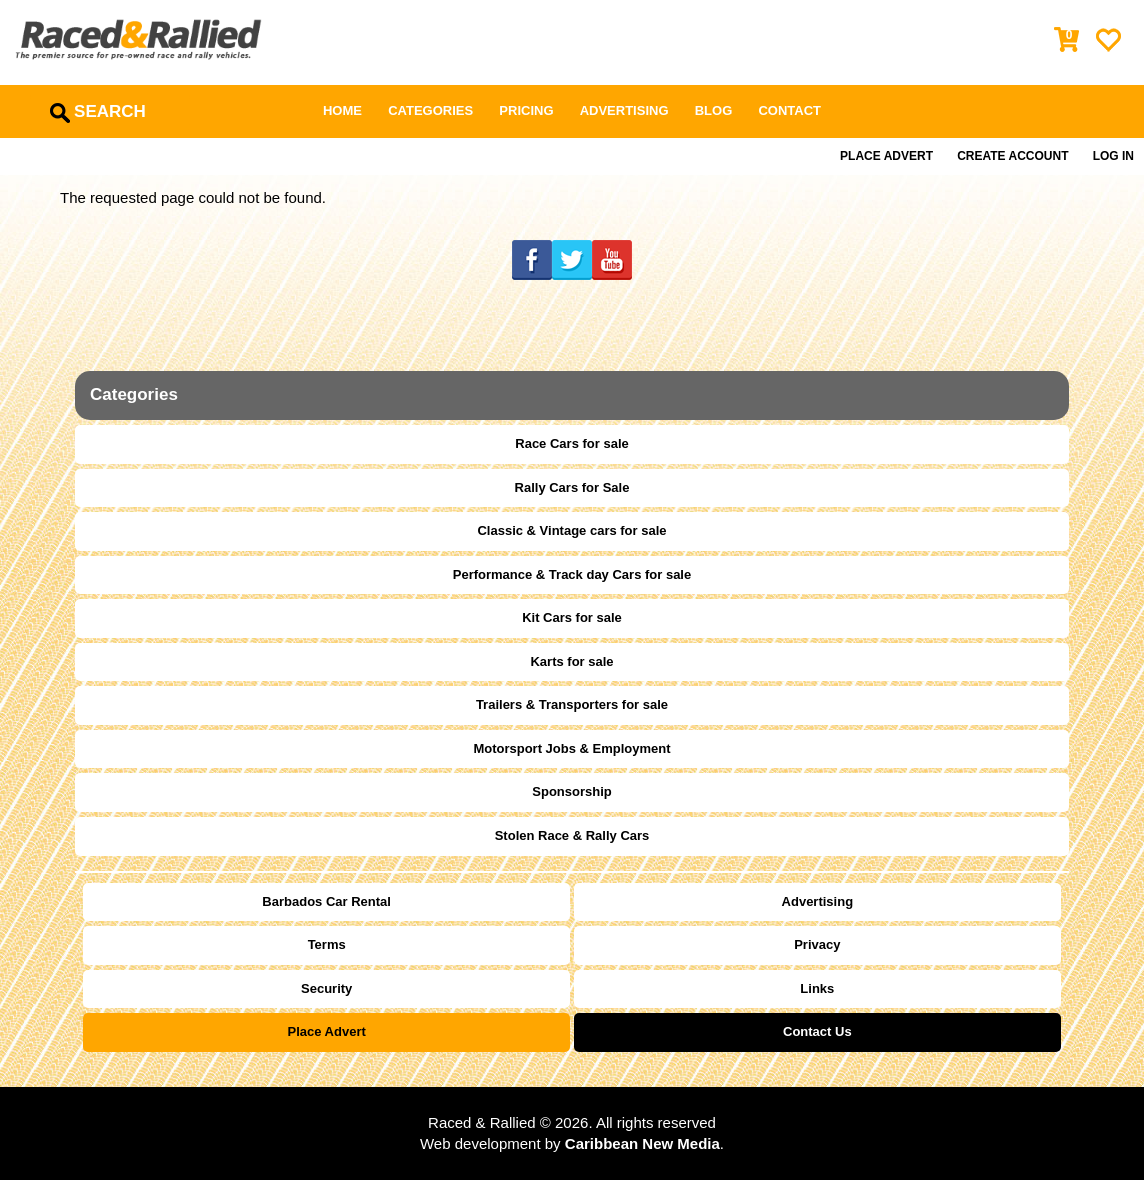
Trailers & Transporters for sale (572, 704)
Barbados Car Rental (326, 901)
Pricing (526, 110)
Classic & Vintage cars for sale (571, 530)
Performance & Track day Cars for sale (572, 574)
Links (817, 988)
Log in (1113, 156)
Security (326, 988)
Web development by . (572, 1143)
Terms (327, 944)
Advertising (624, 110)
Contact (789, 110)
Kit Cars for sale (572, 617)
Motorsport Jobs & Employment (571, 748)
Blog (714, 110)
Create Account (1012, 156)
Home (342, 110)
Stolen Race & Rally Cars (572, 835)
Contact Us (817, 1031)
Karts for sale (571, 661)
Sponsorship (571, 791)
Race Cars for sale (571, 443)
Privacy (817, 944)
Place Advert (886, 156)
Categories (430, 110)
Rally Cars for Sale (572, 487)
